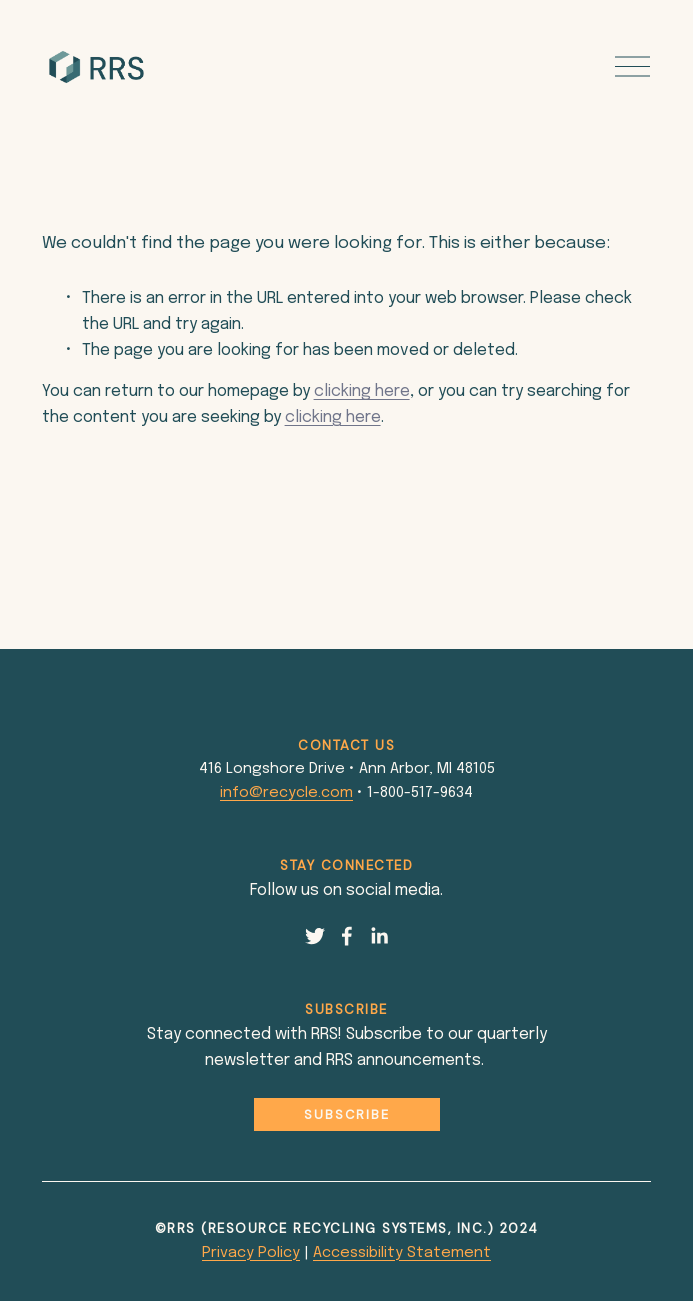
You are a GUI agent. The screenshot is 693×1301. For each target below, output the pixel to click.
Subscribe (347, 1114)
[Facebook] (347, 936)
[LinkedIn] (379, 936)
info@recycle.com (286, 793)
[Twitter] (315, 936)
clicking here (362, 391)
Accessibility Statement (402, 1253)
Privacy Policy (251, 1253)
